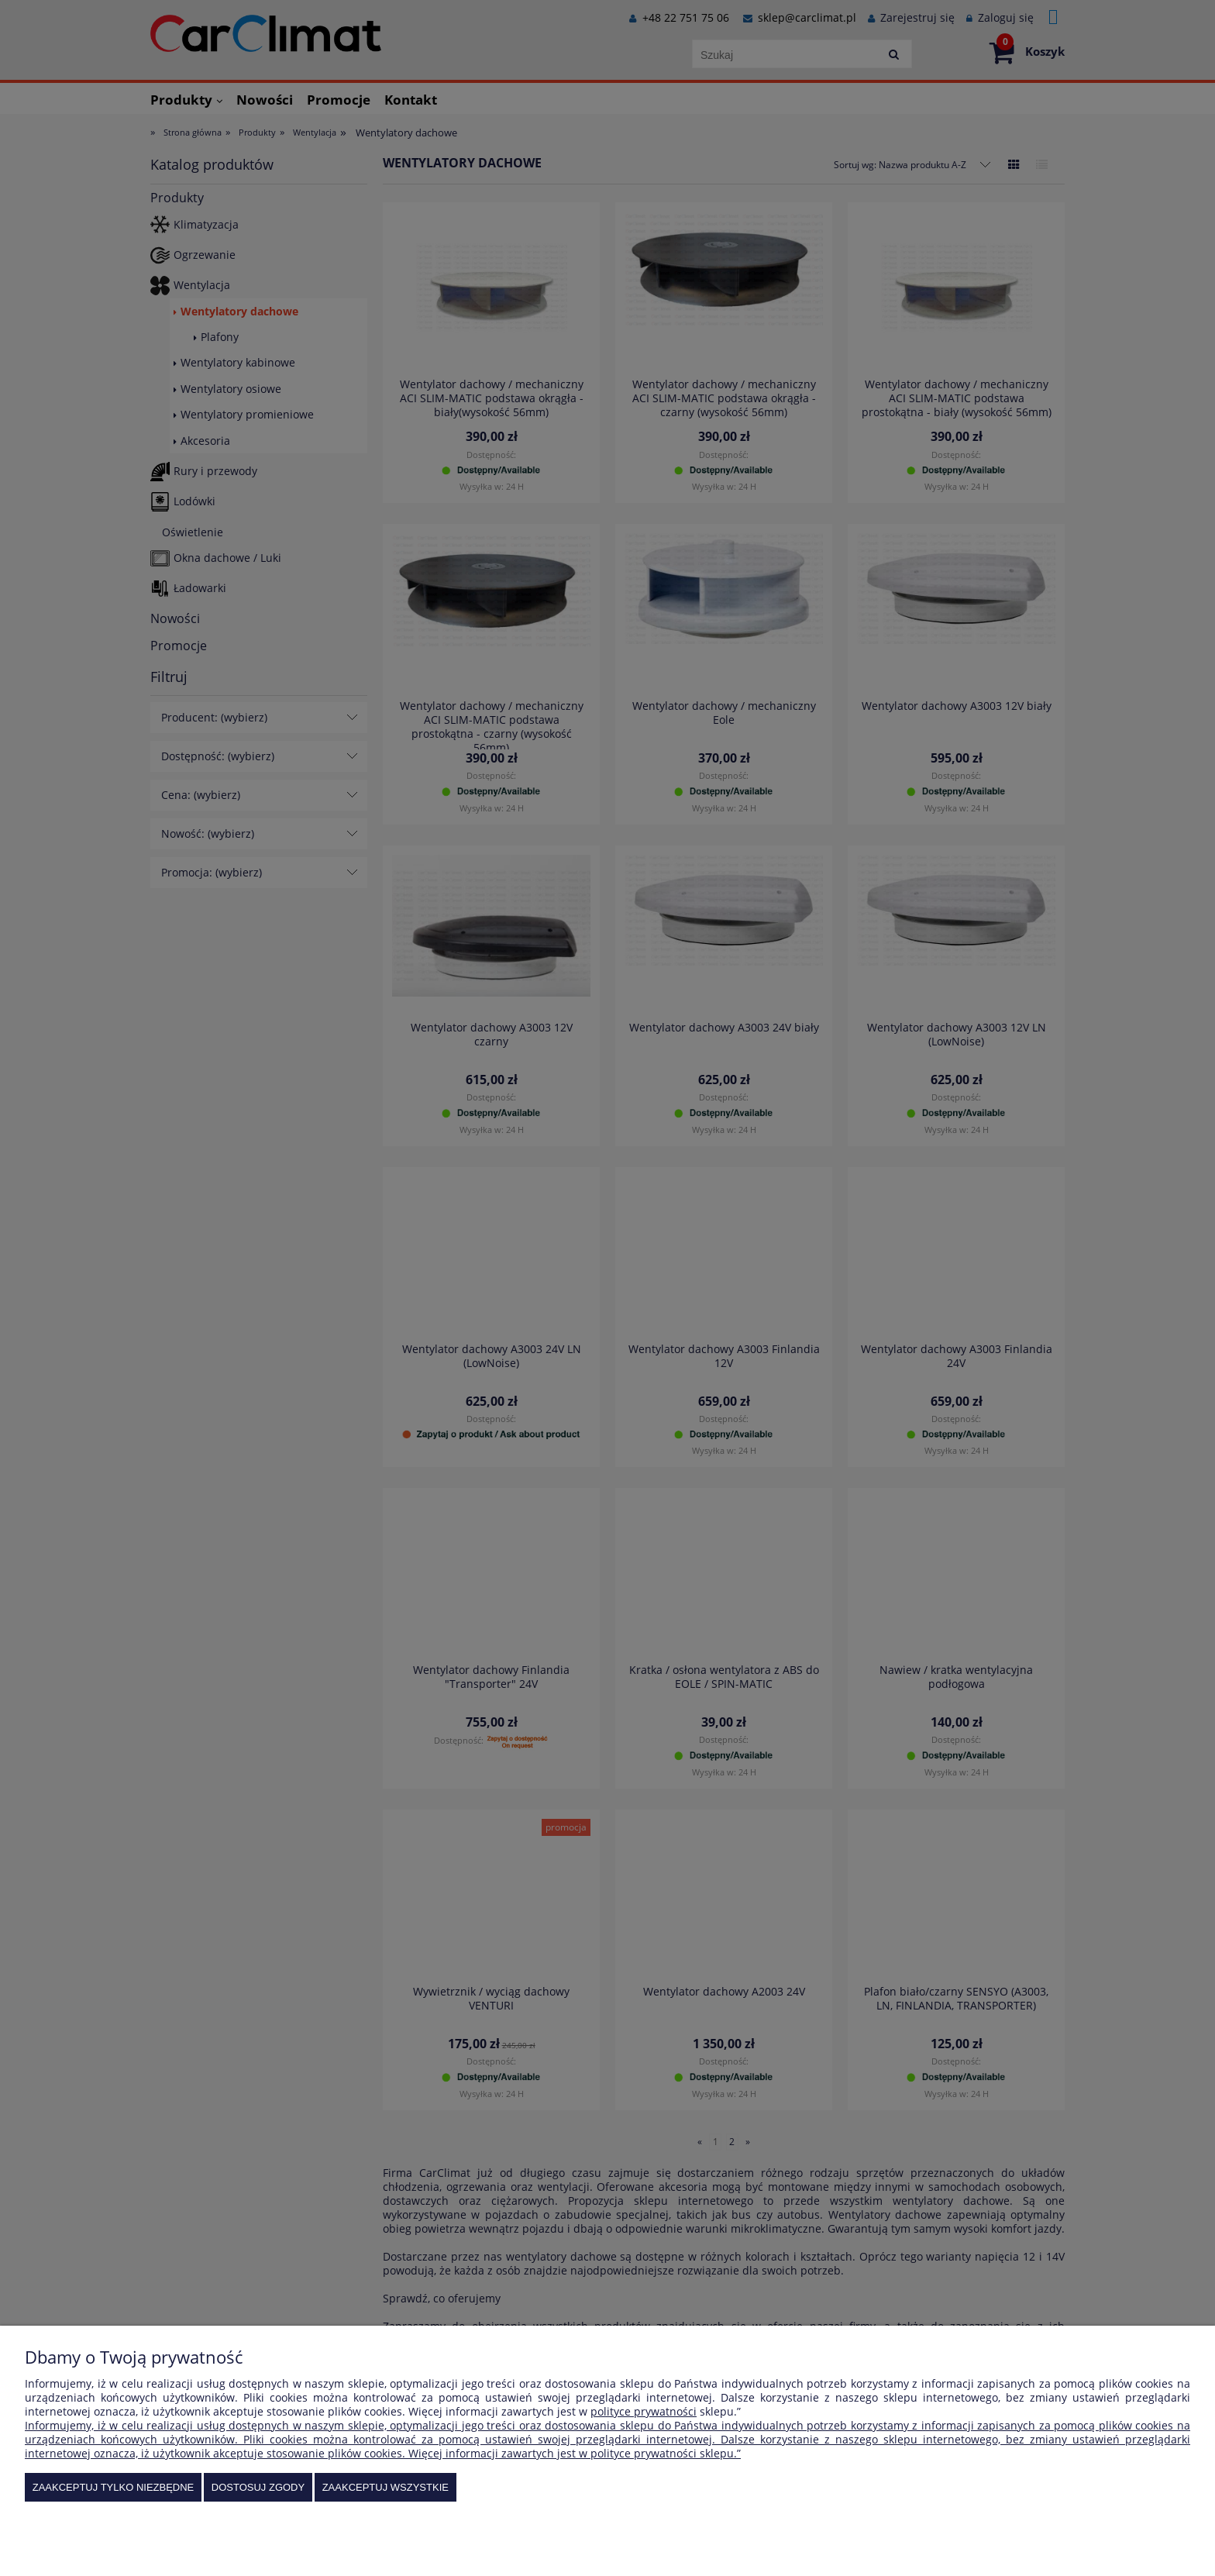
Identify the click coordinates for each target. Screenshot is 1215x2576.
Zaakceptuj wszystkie (385, 2487)
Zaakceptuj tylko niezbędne (113, 2487)
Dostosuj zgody (258, 2487)
